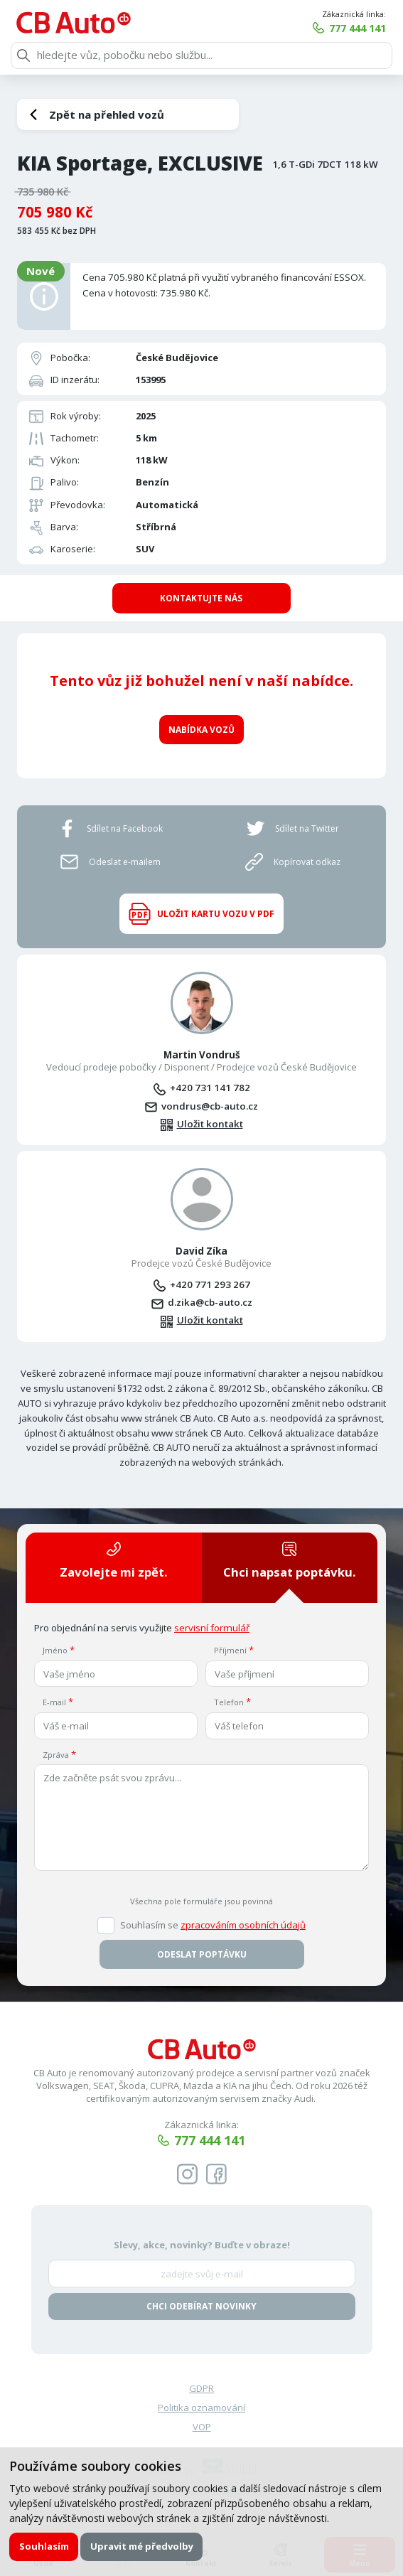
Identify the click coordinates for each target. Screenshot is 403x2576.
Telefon (229, 1702)
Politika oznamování (201, 2406)
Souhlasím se (213, 1924)
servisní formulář (211, 1627)
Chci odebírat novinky (201, 2306)
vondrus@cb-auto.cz (209, 1105)
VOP (202, 2426)
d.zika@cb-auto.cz (210, 1301)
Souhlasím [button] (44, 2546)
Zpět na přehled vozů (106, 114)
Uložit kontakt (210, 1123)
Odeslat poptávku (202, 1954)
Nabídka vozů (201, 729)
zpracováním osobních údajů (243, 1924)
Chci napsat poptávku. (289, 1560)
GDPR (201, 2387)
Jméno (55, 1650)
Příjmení (230, 1650)
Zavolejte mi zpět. (113, 1560)
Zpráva (56, 1754)
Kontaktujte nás (201, 597)
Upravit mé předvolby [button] (141, 2546)
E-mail (54, 1702)
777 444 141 (357, 28)
